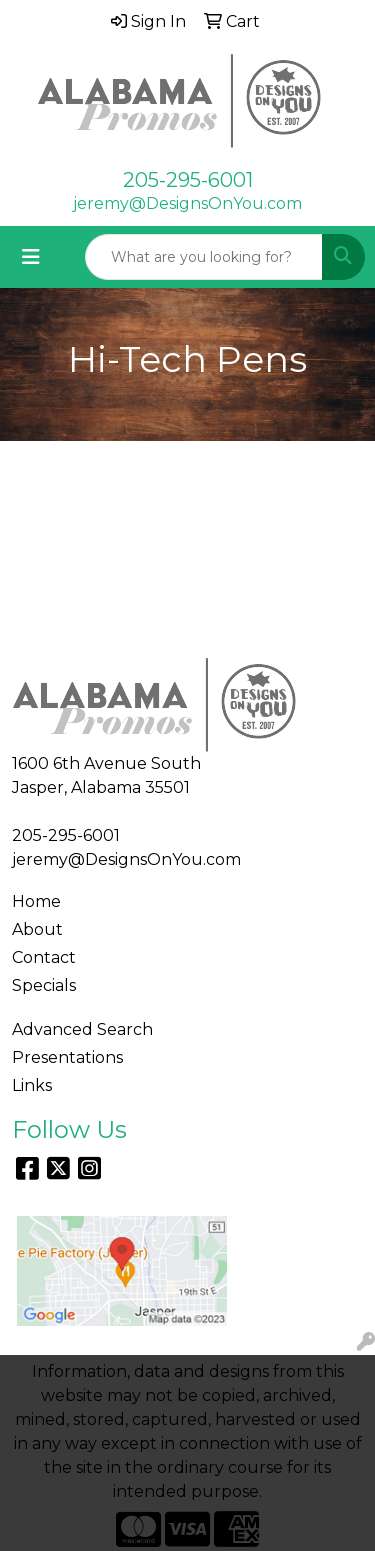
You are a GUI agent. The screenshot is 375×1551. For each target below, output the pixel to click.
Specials (44, 985)
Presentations (67, 1057)
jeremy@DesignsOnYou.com (187, 203)
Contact (44, 957)
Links (32, 1085)
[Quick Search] (204, 257)
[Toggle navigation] (31, 257)
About (37, 929)
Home (36, 901)
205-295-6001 (188, 180)
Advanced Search (82, 1029)
